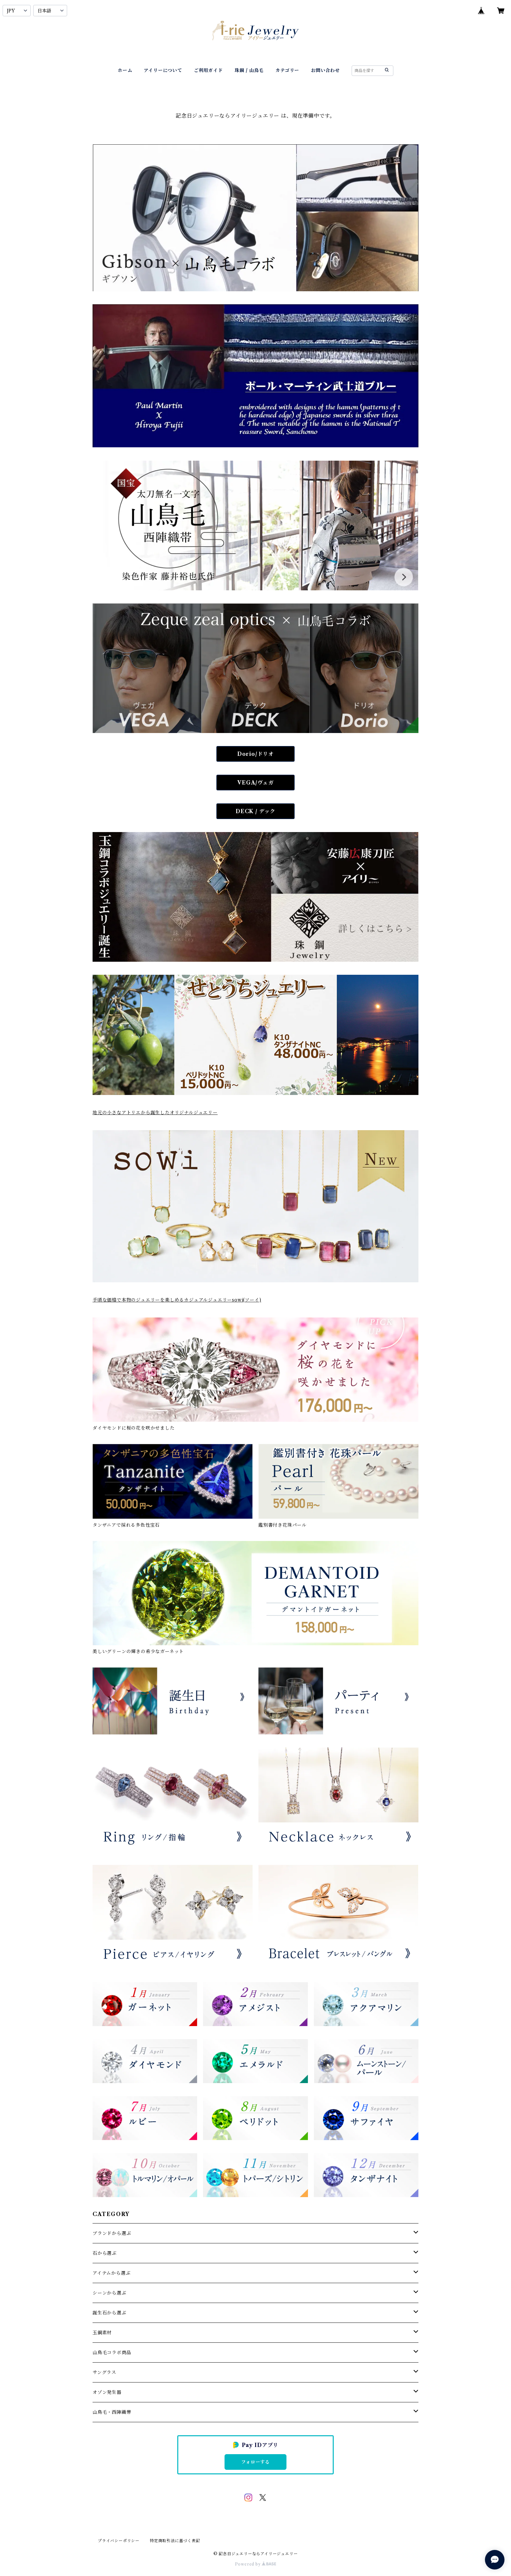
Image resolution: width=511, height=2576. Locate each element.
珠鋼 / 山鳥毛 (249, 70)
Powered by (255, 2564)
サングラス (104, 2372)
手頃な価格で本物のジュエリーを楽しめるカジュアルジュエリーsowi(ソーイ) (177, 1300)
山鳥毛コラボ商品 (112, 2352)
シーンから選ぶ (109, 2293)
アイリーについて (163, 70)
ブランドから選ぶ (112, 2233)
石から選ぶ (105, 2253)
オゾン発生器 (107, 2392)
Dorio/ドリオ (255, 754)
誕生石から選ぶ (109, 2313)
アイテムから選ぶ (111, 2273)
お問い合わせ (325, 70)
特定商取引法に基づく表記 (175, 2540)
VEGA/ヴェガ (255, 782)
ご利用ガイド (208, 70)
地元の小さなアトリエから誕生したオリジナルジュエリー (155, 1112)
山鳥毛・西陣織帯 (112, 2412)
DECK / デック (255, 811)
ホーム (125, 70)
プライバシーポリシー (118, 2540)
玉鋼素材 (102, 2333)
